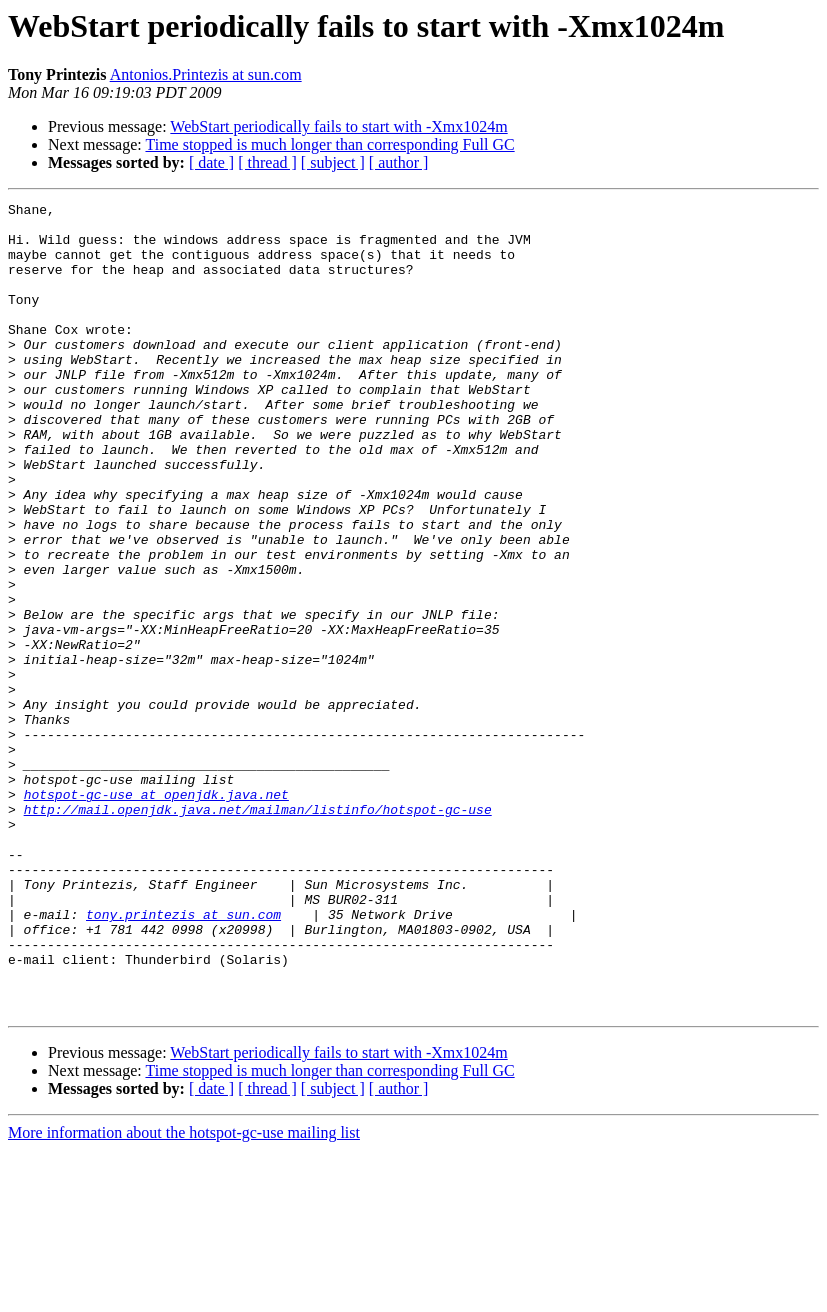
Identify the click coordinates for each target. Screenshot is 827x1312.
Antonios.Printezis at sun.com (206, 74)
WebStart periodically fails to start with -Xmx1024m (338, 126)
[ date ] (211, 162)
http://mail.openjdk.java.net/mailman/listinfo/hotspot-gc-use (258, 932)
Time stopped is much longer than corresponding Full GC (329, 144)
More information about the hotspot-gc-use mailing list (184, 1294)
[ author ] (399, 162)
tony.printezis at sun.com (183, 1058)
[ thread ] (267, 162)
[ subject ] (333, 162)
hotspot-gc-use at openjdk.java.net (156, 914)
